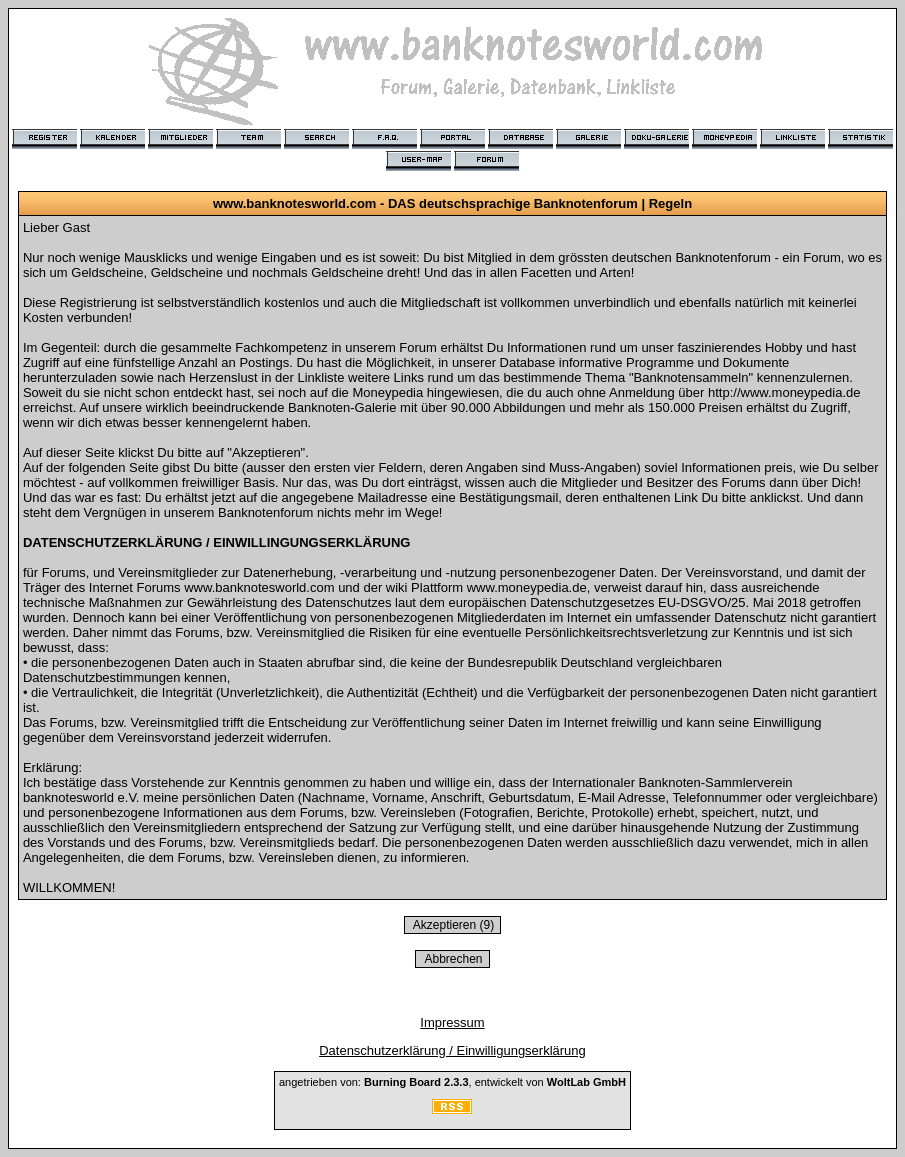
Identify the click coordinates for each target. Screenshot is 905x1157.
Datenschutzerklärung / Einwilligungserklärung (452, 1050)
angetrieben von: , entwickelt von (452, 1082)
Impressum (452, 1022)
